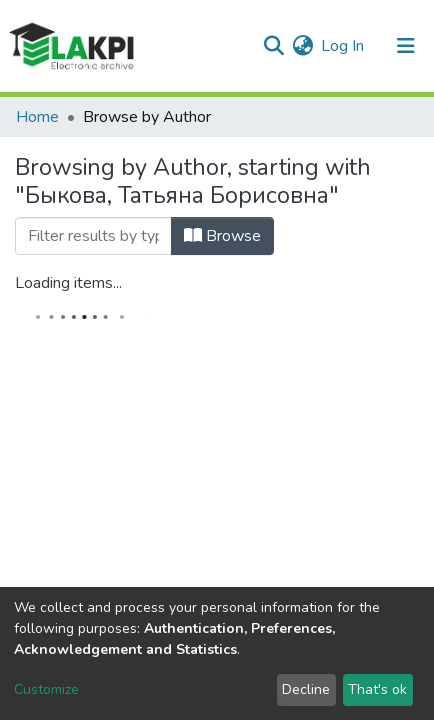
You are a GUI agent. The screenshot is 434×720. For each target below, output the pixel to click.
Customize (46, 689)
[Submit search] (273, 46)
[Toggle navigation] (406, 46)
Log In (343, 46)
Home (37, 117)
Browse (222, 236)
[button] (302, 46)
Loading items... (68, 283)
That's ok (377, 689)
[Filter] (93, 236)
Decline (306, 689)
